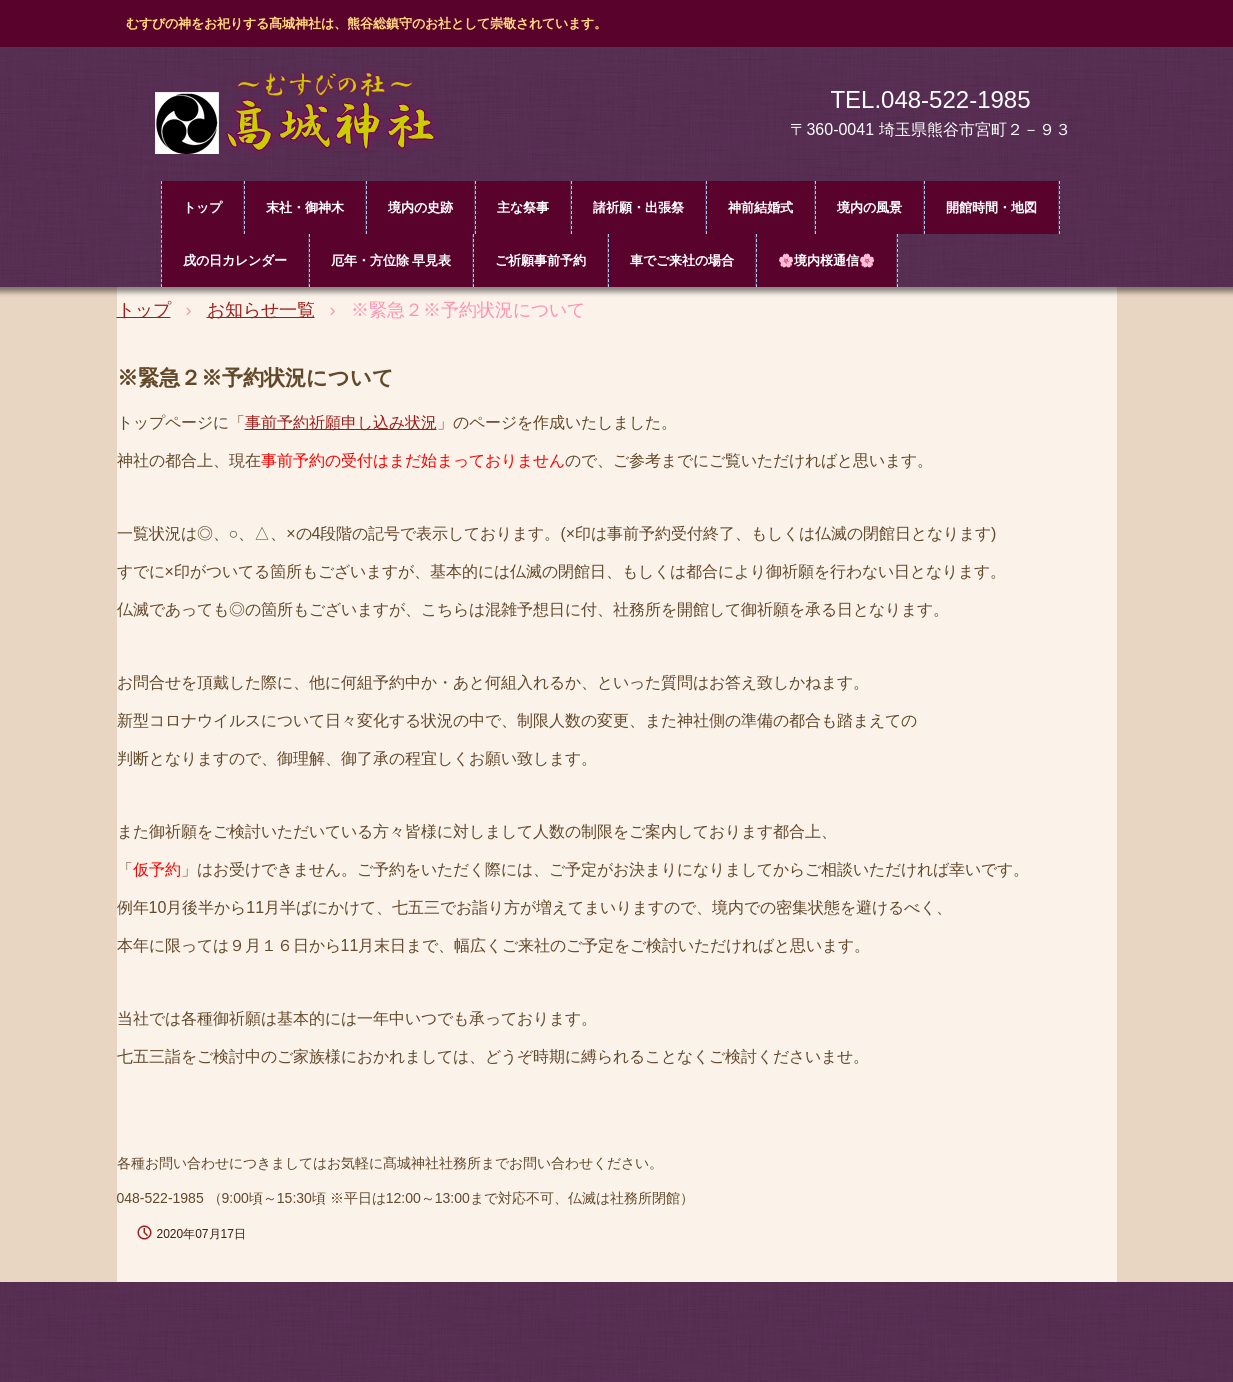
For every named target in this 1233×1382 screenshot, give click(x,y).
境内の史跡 (420, 207)
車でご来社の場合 (682, 260)
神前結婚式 (760, 207)
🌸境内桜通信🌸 (826, 260)
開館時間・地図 (991, 207)
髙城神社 (307, 118)
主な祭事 (523, 207)
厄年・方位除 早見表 (391, 260)
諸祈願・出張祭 (638, 207)
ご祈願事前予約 (540, 260)
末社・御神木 (305, 207)
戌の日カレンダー (235, 260)
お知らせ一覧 (261, 310)
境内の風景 (869, 207)
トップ (202, 207)
